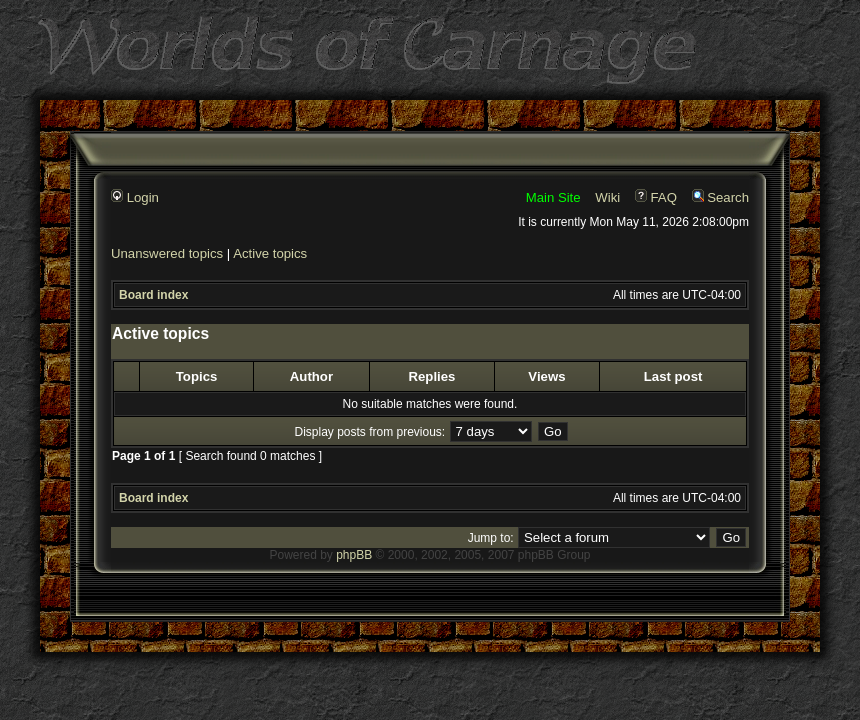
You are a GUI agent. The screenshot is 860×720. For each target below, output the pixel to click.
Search (720, 197)
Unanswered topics (167, 253)
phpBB (354, 555)
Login (135, 197)
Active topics (270, 253)
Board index (153, 295)
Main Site (553, 197)
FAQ (656, 197)
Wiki (607, 197)
